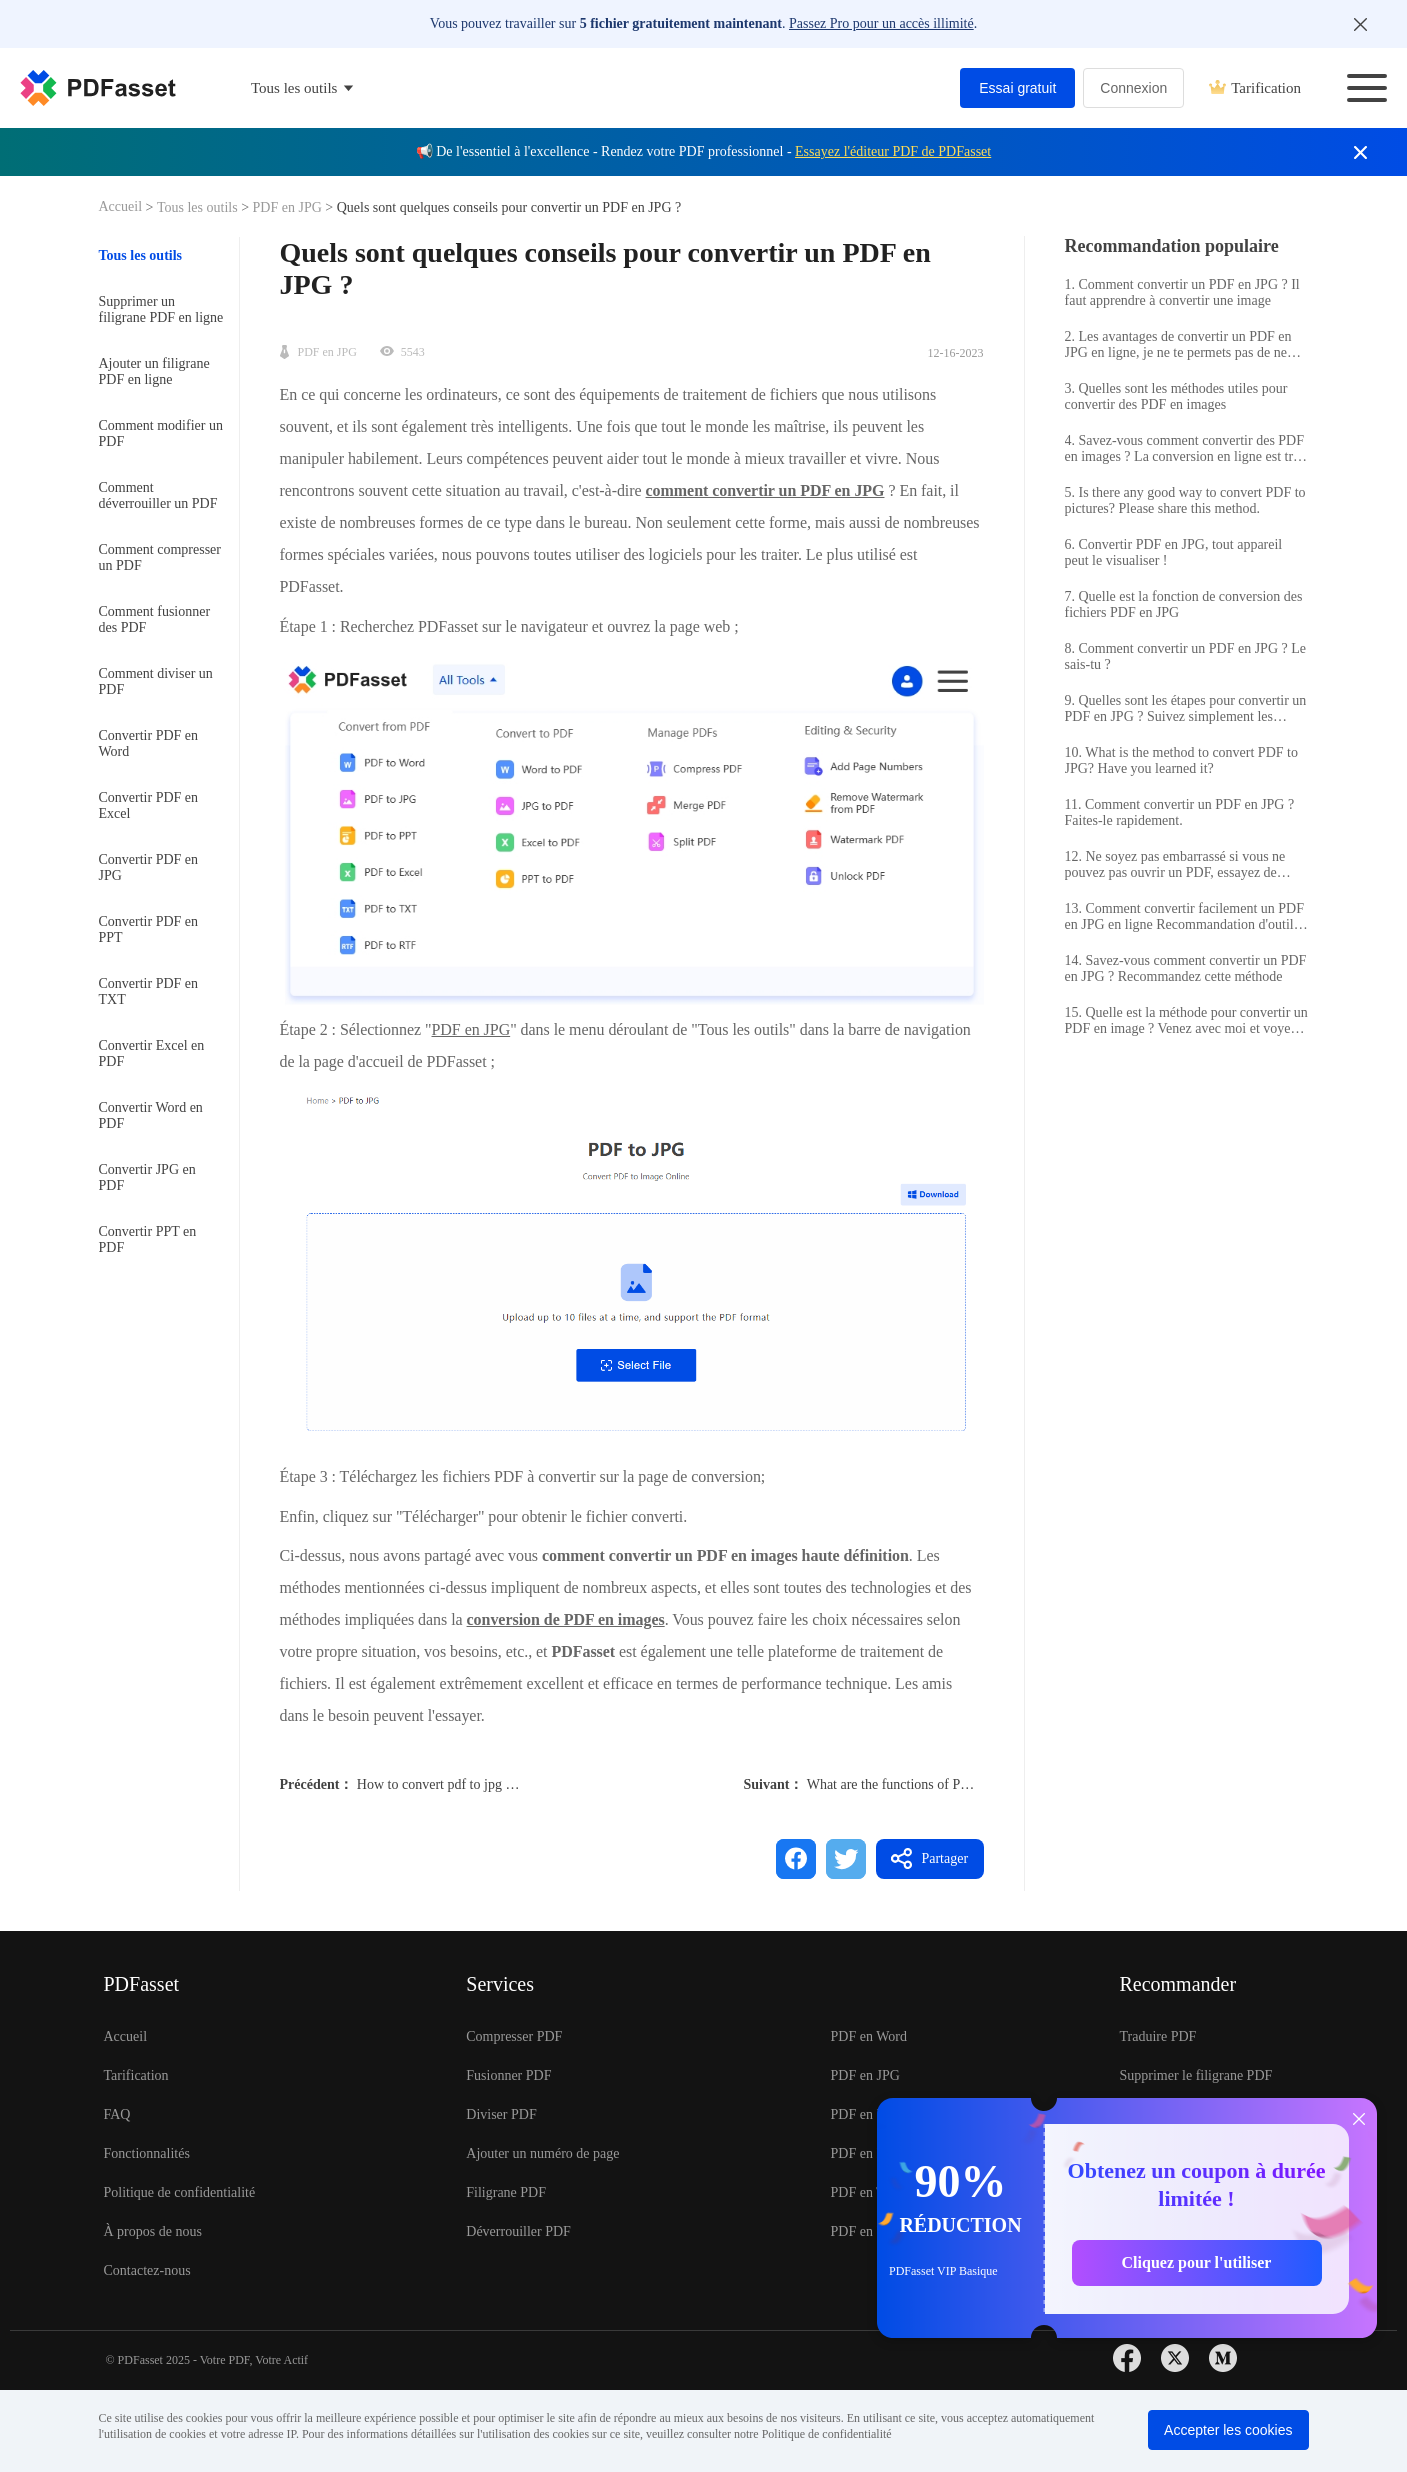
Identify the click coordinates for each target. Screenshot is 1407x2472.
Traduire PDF (1157, 2036)
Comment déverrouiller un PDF (158, 495)
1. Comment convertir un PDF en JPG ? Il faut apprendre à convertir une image (1182, 292)
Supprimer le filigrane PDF (1195, 2075)
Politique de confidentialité (180, 2192)
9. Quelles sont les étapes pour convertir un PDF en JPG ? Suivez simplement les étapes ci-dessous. (1186, 709)
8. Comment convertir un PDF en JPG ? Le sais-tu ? (1185, 656)
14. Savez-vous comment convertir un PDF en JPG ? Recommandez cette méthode (1186, 968)
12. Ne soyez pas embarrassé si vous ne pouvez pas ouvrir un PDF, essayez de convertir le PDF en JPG (1175, 865)
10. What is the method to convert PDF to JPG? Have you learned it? (1181, 760)
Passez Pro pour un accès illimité (881, 23)
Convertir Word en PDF (151, 1115)
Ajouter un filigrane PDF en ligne (154, 371)
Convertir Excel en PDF (152, 1053)
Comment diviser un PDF (156, 681)
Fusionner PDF (508, 2075)
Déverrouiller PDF (518, 2231)
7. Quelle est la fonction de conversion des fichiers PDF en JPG (1184, 604)
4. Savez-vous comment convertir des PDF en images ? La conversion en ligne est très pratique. (1185, 449)
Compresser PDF (514, 2036)
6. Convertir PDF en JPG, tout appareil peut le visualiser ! (1174, 552)
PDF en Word (869, 2036)
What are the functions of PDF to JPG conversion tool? (961, 1784)
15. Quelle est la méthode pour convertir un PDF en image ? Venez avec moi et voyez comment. (1186, 1021)
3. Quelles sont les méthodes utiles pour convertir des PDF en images (1176, 396)
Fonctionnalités (147, 2153)
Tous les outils (199, 207)
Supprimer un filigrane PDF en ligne (161, 309)
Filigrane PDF (506, 2192)
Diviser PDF (501, 2114)
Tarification (1255, 88)
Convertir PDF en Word (149, 743)
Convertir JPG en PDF (147, 1177)
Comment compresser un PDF (160, 557)
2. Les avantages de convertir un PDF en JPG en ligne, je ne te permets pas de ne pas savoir (1178, 345)
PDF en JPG (287, 207)
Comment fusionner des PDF (155, 619)
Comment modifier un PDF (161, 433)
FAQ (117, 2114)
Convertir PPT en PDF (148, 1239)
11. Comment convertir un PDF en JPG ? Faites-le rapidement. (1180, 812)
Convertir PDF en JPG (149, 867)
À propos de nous (153, 2231)
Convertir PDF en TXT (149, 991)
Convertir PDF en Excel (149, 805)
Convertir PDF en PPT (149, 929)
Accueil (122, 206)
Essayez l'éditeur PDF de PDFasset (893, 151)
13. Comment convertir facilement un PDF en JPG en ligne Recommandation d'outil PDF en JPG (1185, 917)
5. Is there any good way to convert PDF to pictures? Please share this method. (1185, 500)
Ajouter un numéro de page (542, 2153)
